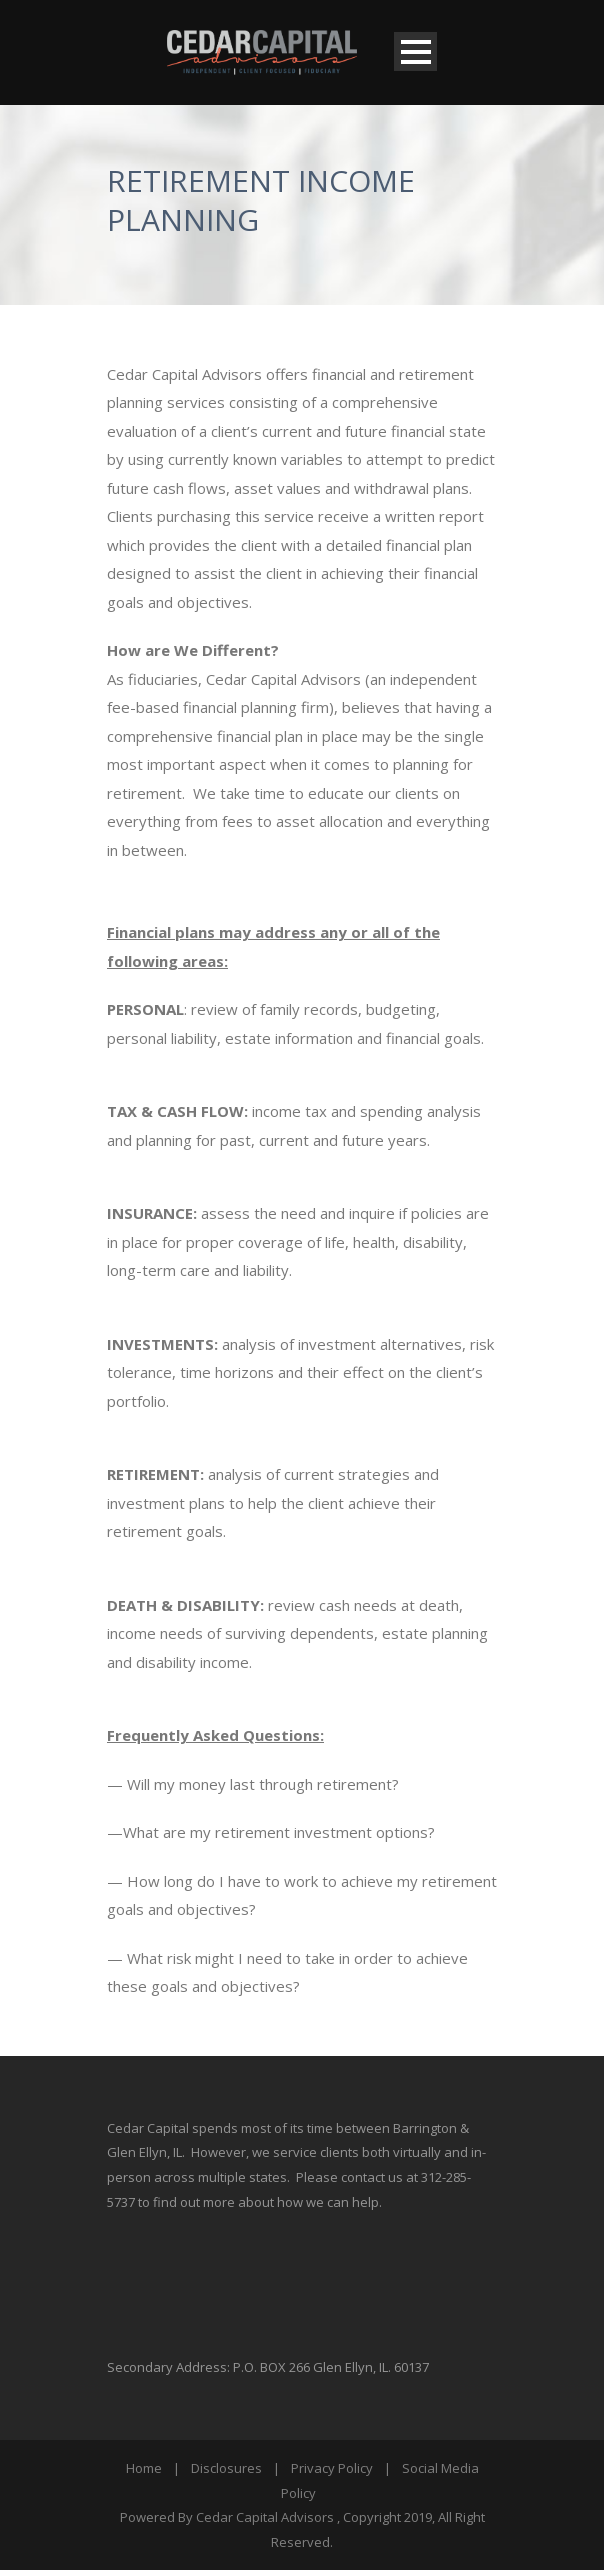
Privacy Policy (332, 2468)
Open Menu (415, 51)
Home (144, 2468)
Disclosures (226, 2468)
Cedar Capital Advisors (265, 2517)
